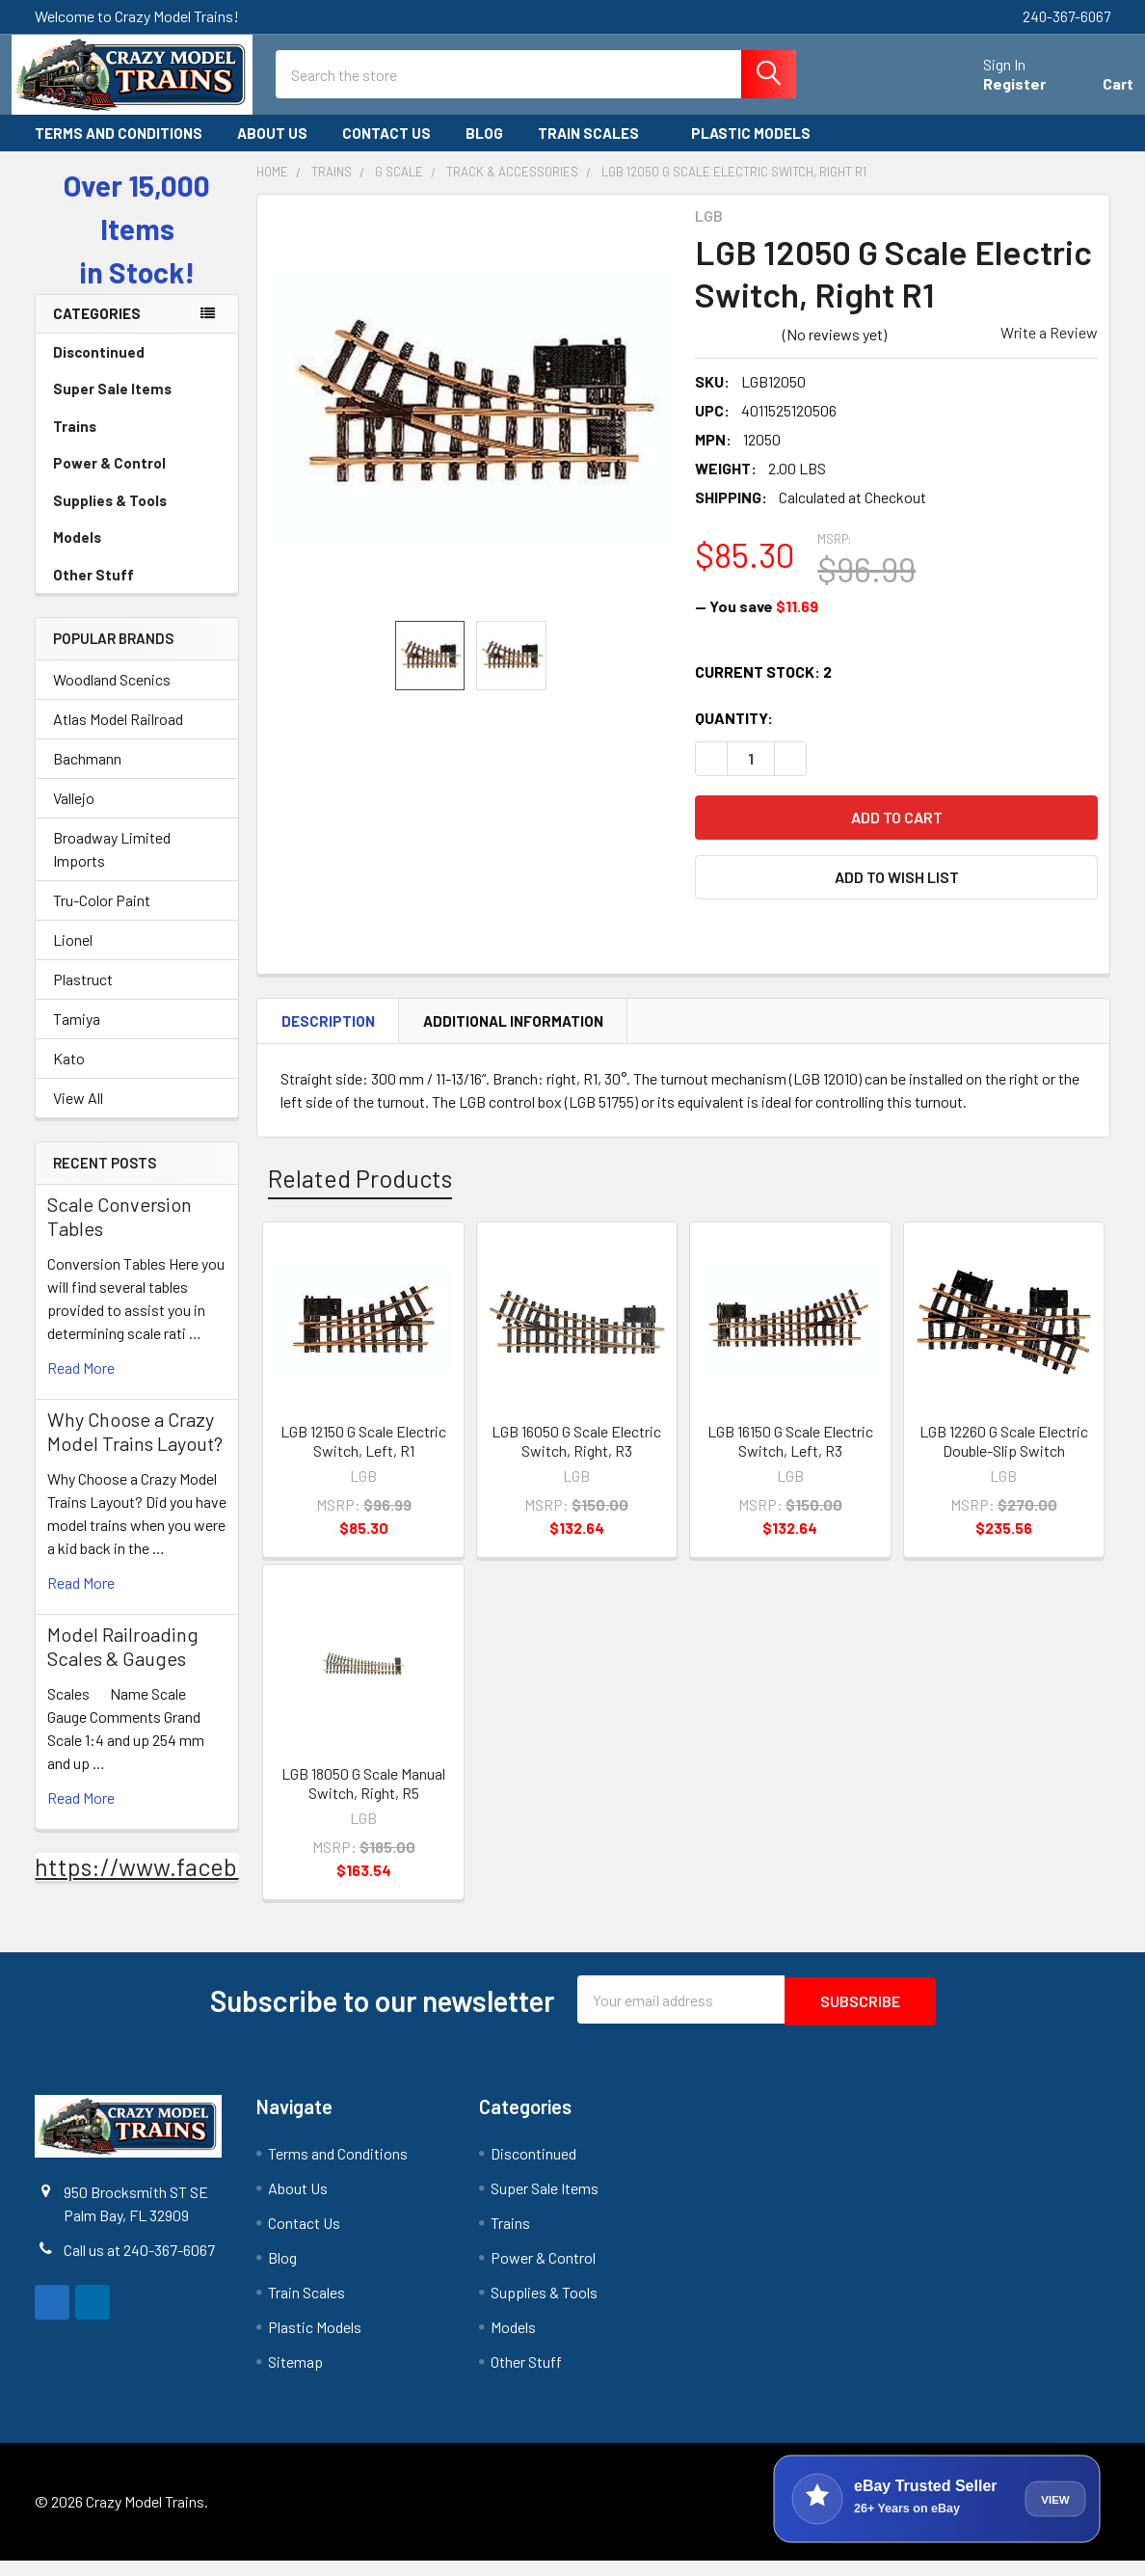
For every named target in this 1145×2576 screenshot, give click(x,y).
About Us (272, 150)
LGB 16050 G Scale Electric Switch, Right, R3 (576, 1458)
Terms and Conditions (118, 150)
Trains (137, 443)
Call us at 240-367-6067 (139, 2265)
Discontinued (99, 369)
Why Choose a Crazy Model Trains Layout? (135, 1448)
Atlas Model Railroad (118, 736)
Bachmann (87, 775)
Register (991, 95)
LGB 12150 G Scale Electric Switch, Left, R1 (363, 1458)
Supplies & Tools (137, 517)
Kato (69, 1075)
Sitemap (295, 2377)
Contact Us (386, 150)
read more (81, 1385)
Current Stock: (763, 689)
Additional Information (513, 1037)
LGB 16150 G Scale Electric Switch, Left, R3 (790, 1458)
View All (78, 1115)
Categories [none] (97, 330)
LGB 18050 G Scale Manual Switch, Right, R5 (363, 1800)
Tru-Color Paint (101, 917)
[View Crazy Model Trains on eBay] (937, 2514)
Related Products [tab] (360, 1195)
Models (137, 554)
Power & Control (137, 480)
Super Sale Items (137, 406)
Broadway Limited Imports (112, 866)
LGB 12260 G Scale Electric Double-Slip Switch (1003, 1458)
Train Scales (597, 150)
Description (328, 1037)
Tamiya (76, 1036)
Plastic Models (759, 150)
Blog (484, 150)
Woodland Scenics (112, 696)
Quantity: (734, 735)
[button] (896, 894)
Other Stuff (137, 592)
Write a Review (1049, 349)
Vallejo (73, 815)
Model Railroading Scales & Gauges (123, 1663)
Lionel (73, 957)
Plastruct (83, 996)
